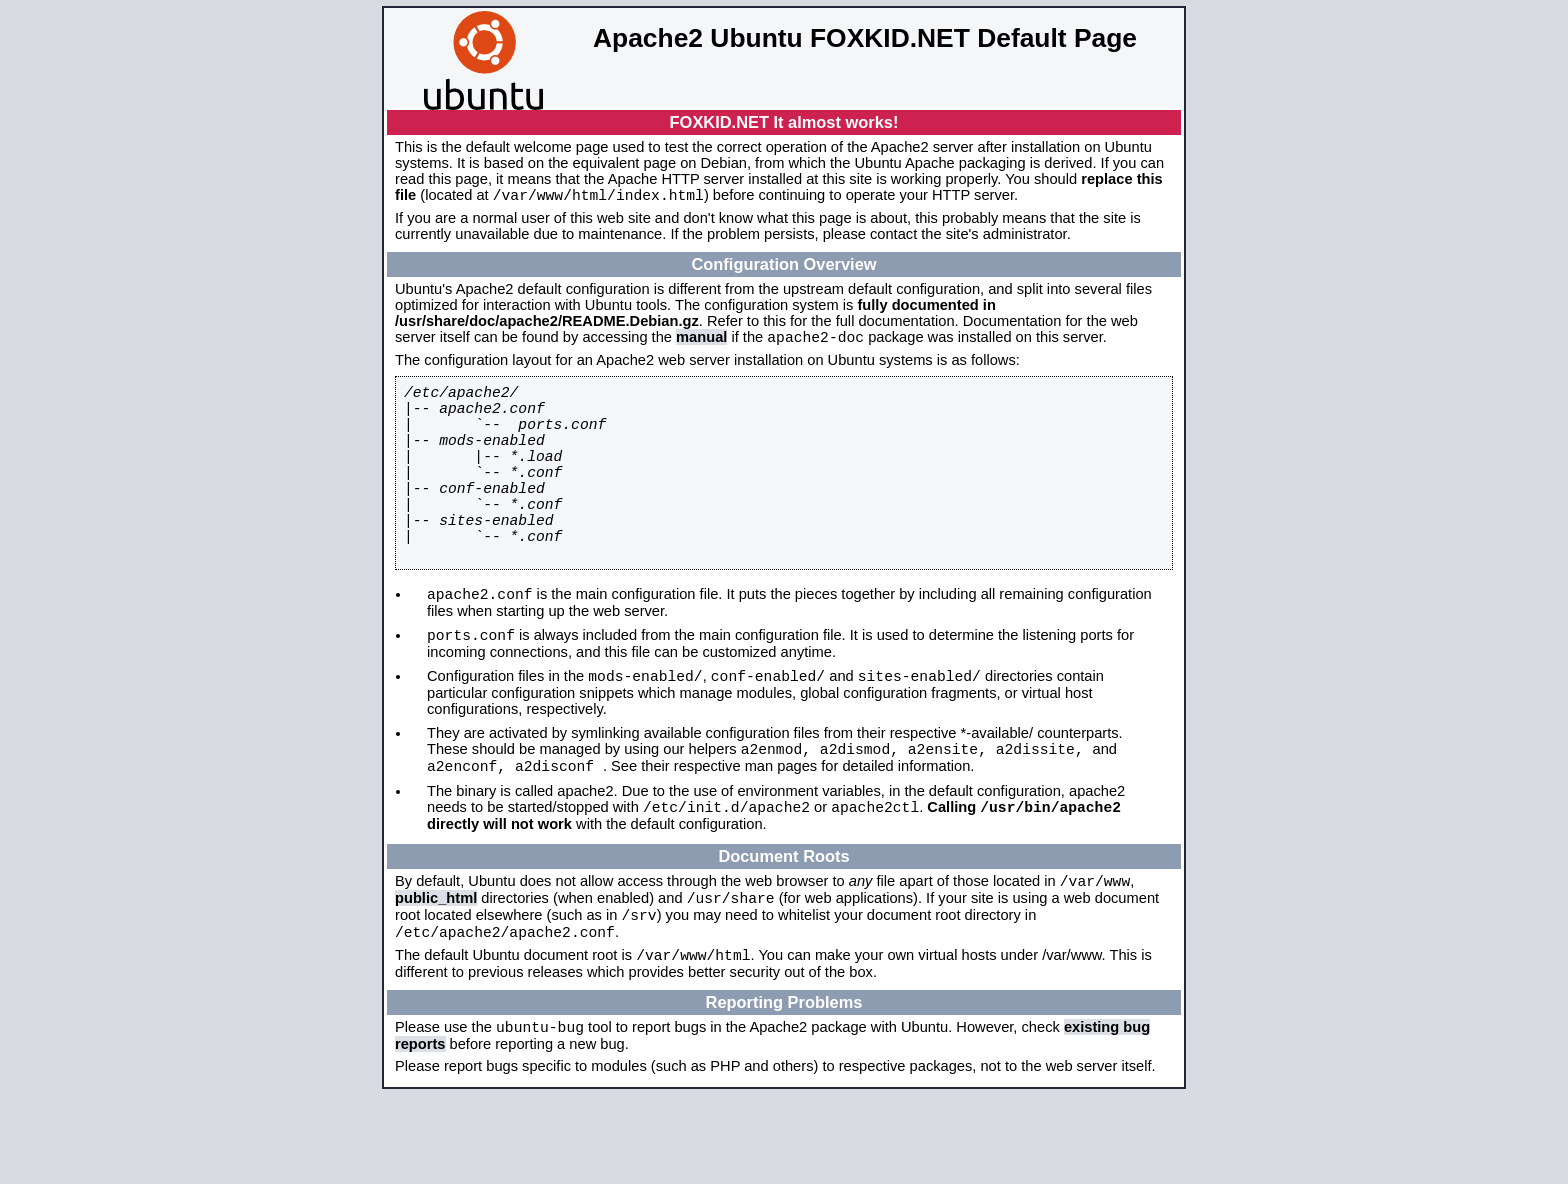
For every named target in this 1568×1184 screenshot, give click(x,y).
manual (701, 343)
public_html (436, 972)
